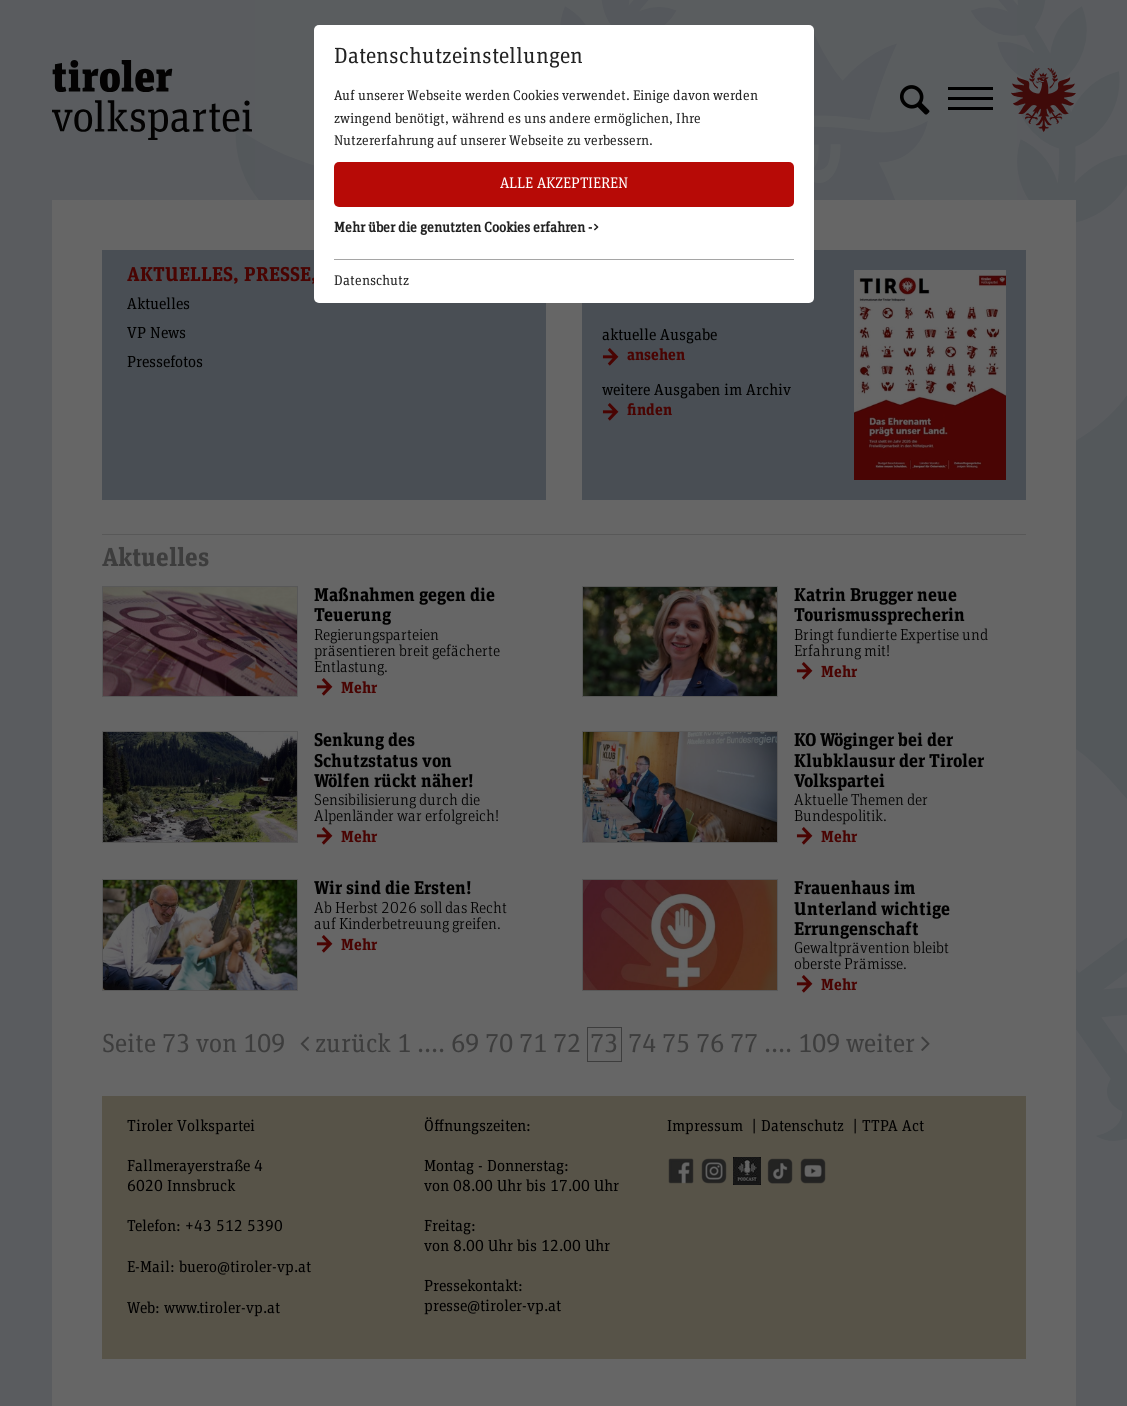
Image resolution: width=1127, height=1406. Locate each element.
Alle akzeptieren (564, 183)
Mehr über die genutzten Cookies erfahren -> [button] (467, 228)
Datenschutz (371, 281)
